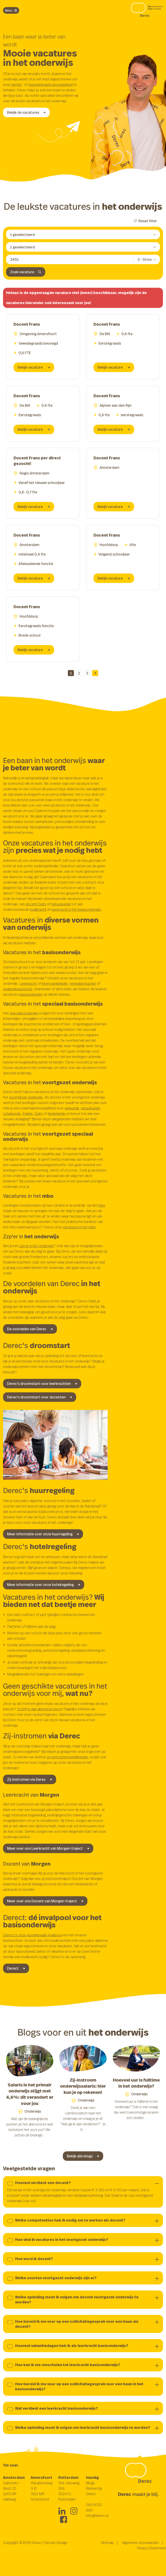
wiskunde (72, 1108)
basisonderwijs (30, 994)
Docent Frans (27, 324)
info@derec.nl (97, 2515)
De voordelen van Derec (30, 1328)
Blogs (90, 2482)
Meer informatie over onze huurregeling (43, 1533)
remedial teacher (82, 983)
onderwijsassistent (18, 988)
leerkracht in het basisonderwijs (76, 909)
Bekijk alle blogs (83, 2156)
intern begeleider (55, 983)
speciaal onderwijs (24, 1013)
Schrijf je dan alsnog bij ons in (39, 1709)
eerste (16, 84)
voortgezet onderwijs (26, 1097)
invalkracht (38, 909)
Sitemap (107, 2542)
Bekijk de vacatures (26, 112)
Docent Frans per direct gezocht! (37, 460)
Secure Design (55, 2542)
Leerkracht (28, 983)
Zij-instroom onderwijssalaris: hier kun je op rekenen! (83, 2086)
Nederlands (56, 1113)
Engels (27, 1113)
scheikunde (12, 1113)
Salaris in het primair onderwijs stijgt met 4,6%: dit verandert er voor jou (29, 2094)
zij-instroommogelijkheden (67, 1757)
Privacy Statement (151, 2548)
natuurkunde (61, 904)
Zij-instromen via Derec (29, 1779)
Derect (16, 1968)
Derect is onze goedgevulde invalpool (32, 1935)
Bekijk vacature (34, 367)
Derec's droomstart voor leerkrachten (42, 1383)
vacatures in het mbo (79, 1227)
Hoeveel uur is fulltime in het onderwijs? (136, 2083)
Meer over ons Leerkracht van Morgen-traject (48, 1848)
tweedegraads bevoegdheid (50, 84)
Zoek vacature (25, 271)
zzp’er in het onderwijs (36, 1245)
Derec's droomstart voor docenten (39, 1397)
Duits (38, 1113)
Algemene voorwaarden (140, 2542)
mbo (101, 1205)
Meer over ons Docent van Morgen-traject (45, 1900)
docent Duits (36, 904)
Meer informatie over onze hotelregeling (43, 1584)
